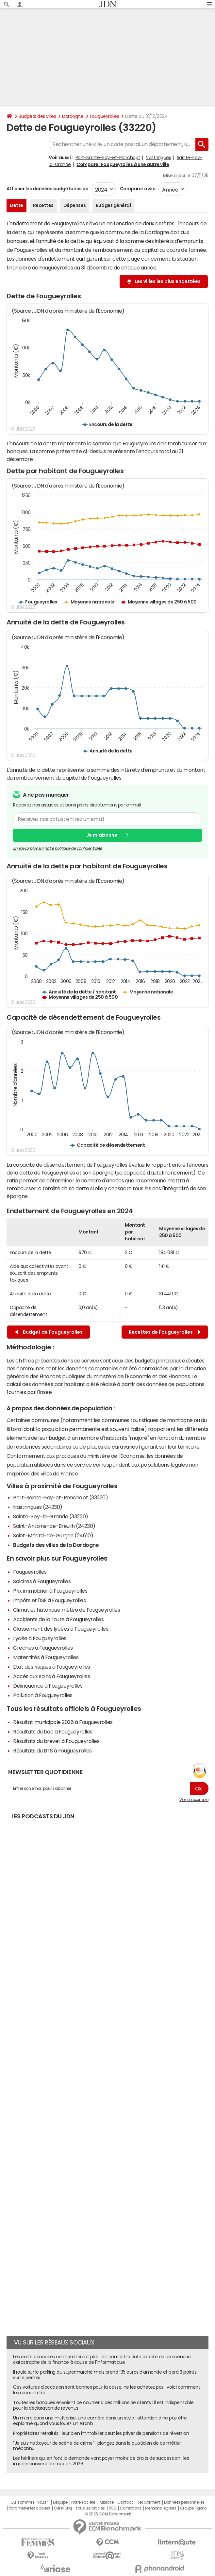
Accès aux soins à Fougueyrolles (51, 1676)
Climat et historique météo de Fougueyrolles (66, 1609)
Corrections (130, 2508)
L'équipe (60, 2502)
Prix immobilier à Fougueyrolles (50, 1590)
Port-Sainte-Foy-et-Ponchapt (107, 157)
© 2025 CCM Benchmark (108, 2514)
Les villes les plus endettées (168, 281)
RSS (112, 2508)
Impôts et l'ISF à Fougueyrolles (49, 1600)
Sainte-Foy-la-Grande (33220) (50, 1516)
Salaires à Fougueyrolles (42, 1581)
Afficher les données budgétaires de (47, 188)
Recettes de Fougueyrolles (165, 1332)
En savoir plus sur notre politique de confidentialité (57, 848)
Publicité (106, 2502)
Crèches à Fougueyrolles (43, 1647)
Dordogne (72, 116)
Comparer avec (137, 188)
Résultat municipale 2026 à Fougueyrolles (63, 1722)
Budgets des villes (37, 116)
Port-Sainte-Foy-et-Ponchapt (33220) (60, 1497)
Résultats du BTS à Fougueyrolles (52, 1750)
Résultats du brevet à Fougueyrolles (56, 1741)
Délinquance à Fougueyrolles (47, 1685)
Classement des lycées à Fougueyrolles (60, 1628)
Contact (125, 2502)
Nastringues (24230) (37, 1507)
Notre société (83, 2502)
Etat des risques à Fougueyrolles (51, 1666)
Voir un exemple (193, 1800)
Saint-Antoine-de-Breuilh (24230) (54, 1526)
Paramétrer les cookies (29, 2508)
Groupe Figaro (193, 2508)
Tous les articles (90, 2508)
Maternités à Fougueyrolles (46, 1657)
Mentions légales (160, 2508)
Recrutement (148, 2502)
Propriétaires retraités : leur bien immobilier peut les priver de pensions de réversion (101, 2433)
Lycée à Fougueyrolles (39, 1638)
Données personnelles (184, 2502)
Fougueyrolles (104, 116)
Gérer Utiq (63, 2508)
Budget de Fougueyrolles (49, 1332)
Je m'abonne (101, 835)
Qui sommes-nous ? (29, 2502)
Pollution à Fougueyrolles (43, 1695)
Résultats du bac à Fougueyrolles (52, 1731)
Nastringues (158, 157)
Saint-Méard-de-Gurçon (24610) (53, 1535)
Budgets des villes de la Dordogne (56, 1544)
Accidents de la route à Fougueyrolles (58, 1619)
